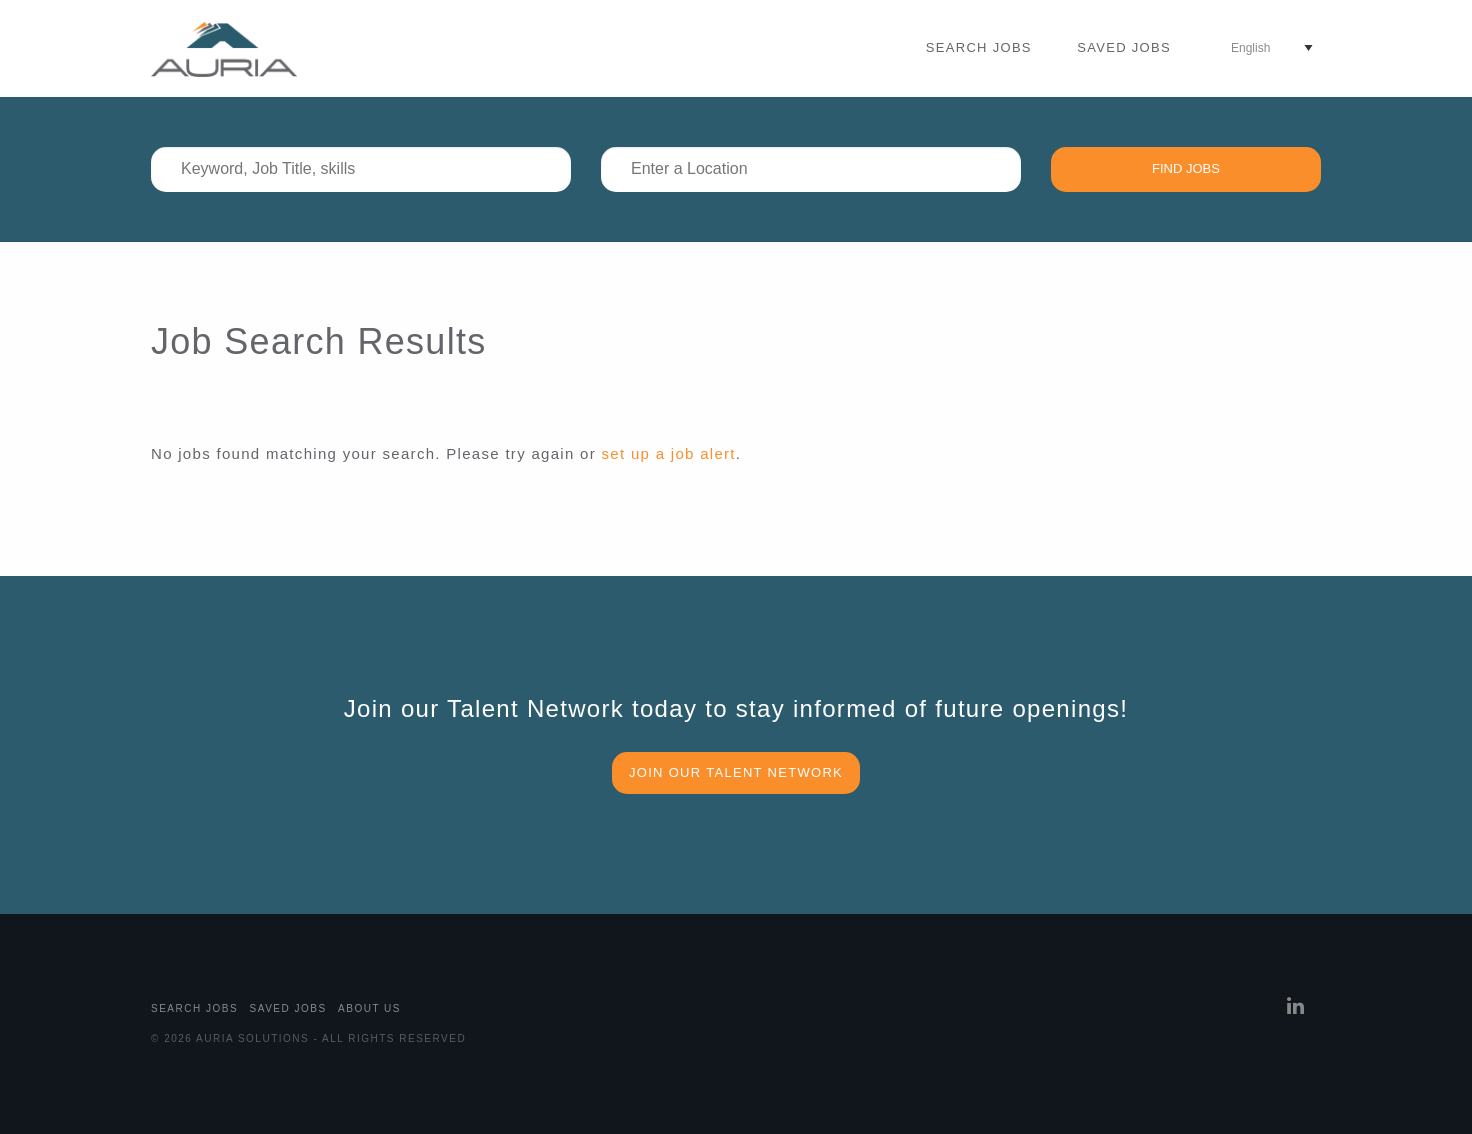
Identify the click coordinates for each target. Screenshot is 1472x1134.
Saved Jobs (1124, 47)
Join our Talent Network (736, 772)
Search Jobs (979, 47)
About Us (369, 1008)
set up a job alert (669, 453)
